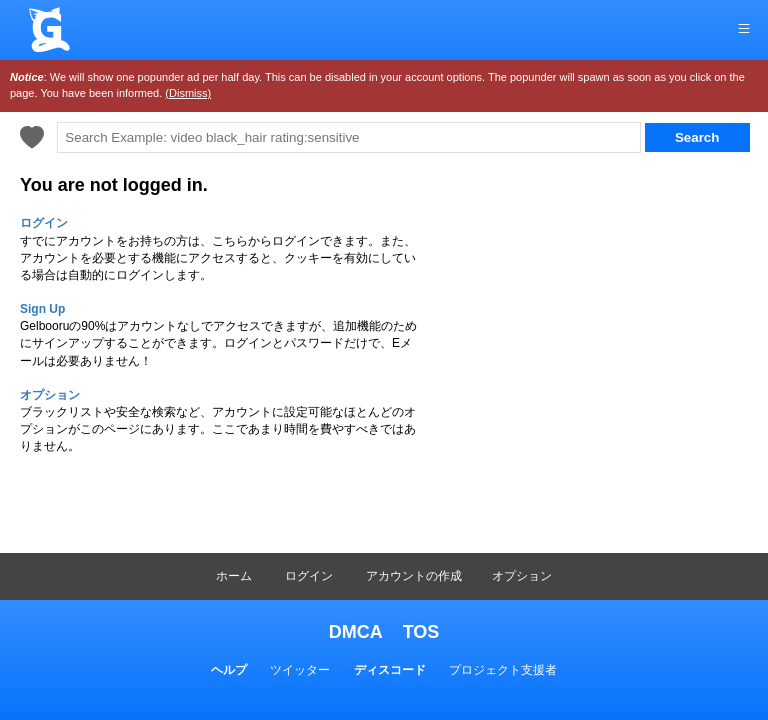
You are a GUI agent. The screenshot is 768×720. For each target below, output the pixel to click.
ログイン (309, 576)
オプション (522, 576)
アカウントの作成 (414, 576)
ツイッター (300, 670)
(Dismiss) (188, 93)
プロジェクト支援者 (503, 670)
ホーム (234, 576)
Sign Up (42, 309)
